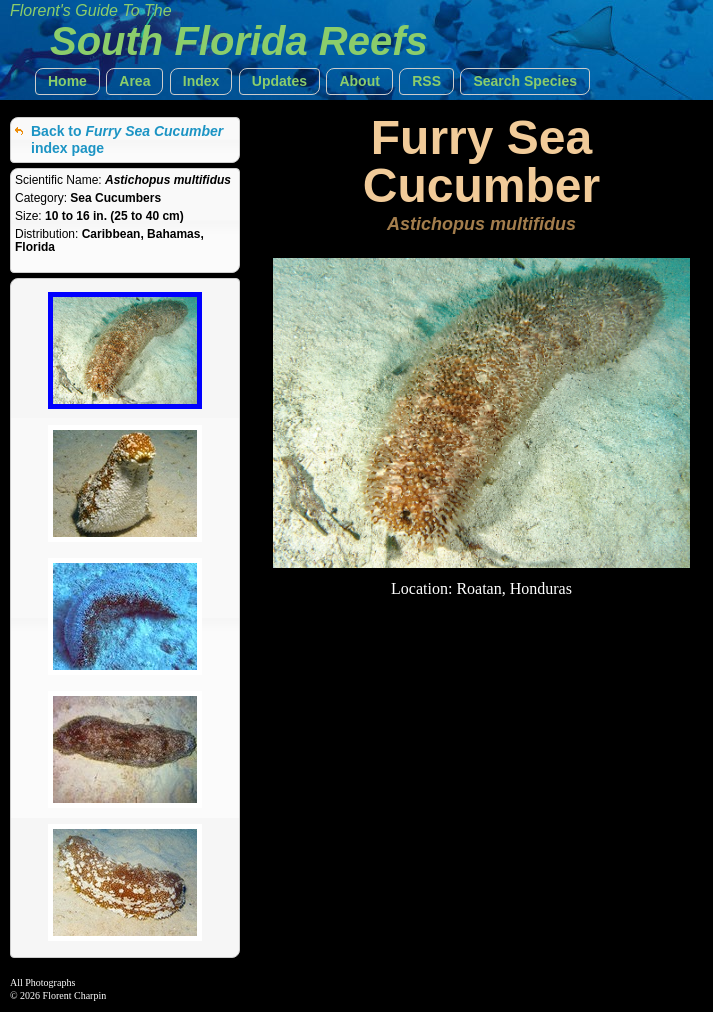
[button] (67, 81)
